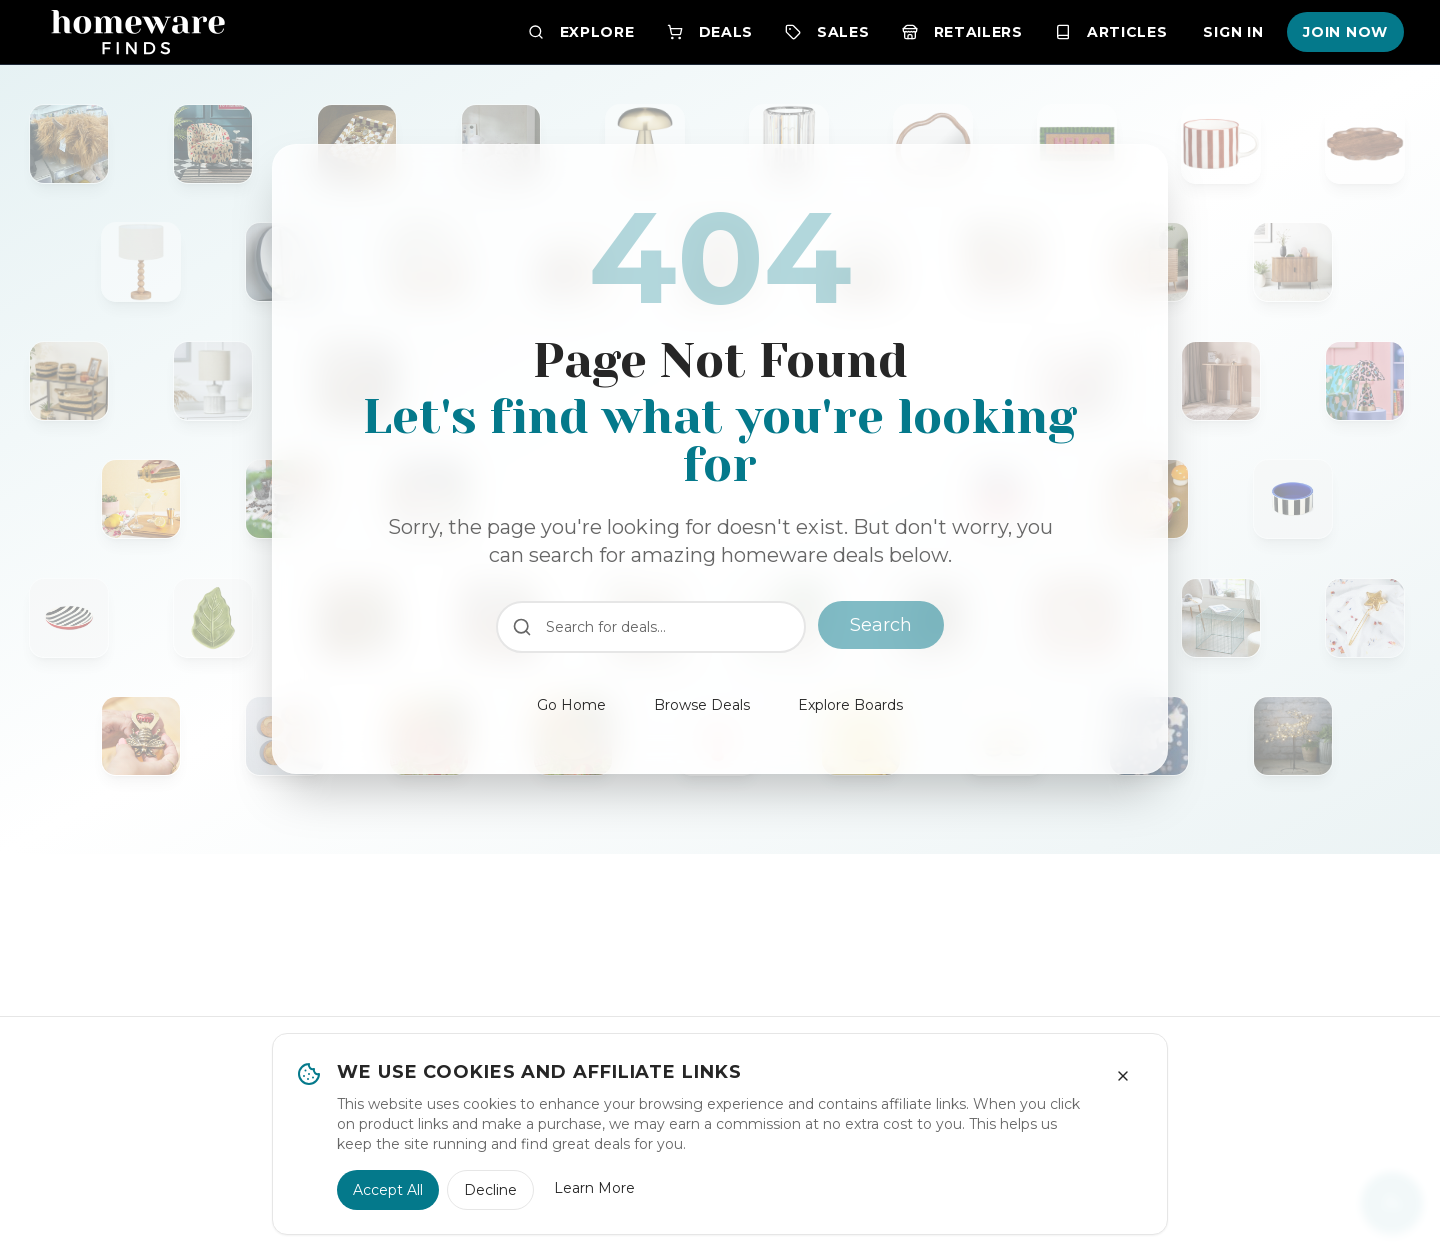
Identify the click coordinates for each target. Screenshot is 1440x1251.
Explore (581, 32)
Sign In (1233, 32)
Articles (1111, 32)
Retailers (962, 32)
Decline (490, 1190)
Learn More (594, 1188)
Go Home (571, 705)
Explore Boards (850, 705)
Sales (827, 32)
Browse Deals (702, 705)
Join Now (1345, 32)
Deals (710, 32)
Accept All (388, 1190)
